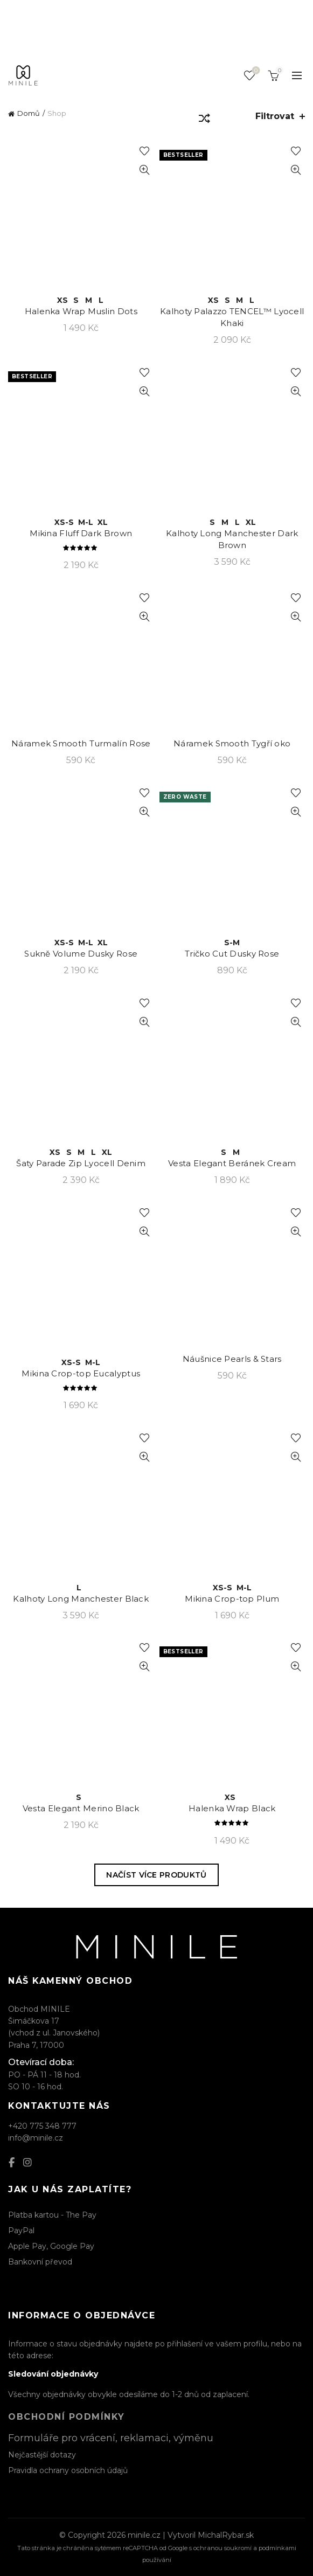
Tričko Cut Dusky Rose (232, 953)
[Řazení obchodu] (204, 120)
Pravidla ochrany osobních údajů (68, 2470)
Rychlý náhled (144, 170)
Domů (28, 113)
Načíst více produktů (156, 1875)
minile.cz (144, 2535)
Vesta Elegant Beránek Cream (232, 1163)
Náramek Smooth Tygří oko (231, 743)
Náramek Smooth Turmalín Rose (80, 743)
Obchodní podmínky (66, 2417)
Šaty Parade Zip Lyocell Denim (80, 1163)
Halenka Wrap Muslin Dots (81, 311)
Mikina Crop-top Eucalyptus (81, 1373)
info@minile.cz (35, 2138)
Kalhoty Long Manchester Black (81, 1599)
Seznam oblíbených (255, 70)
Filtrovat (274, 116)
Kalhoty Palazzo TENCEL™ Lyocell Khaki (232, 317)
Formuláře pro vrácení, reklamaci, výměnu (110, 2438)
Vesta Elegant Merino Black (81, 1808)
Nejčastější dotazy (42, 2455)
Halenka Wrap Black (232, 1808)
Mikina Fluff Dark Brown (81, 533)
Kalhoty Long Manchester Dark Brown (232, 539)
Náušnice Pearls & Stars (232, 1359)
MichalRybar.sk (226, 2535)
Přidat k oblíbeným (144, 151)
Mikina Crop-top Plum (232, 1599)
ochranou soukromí (222, 2548)
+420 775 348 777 (42, 2126)
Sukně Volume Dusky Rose (80, 953)
